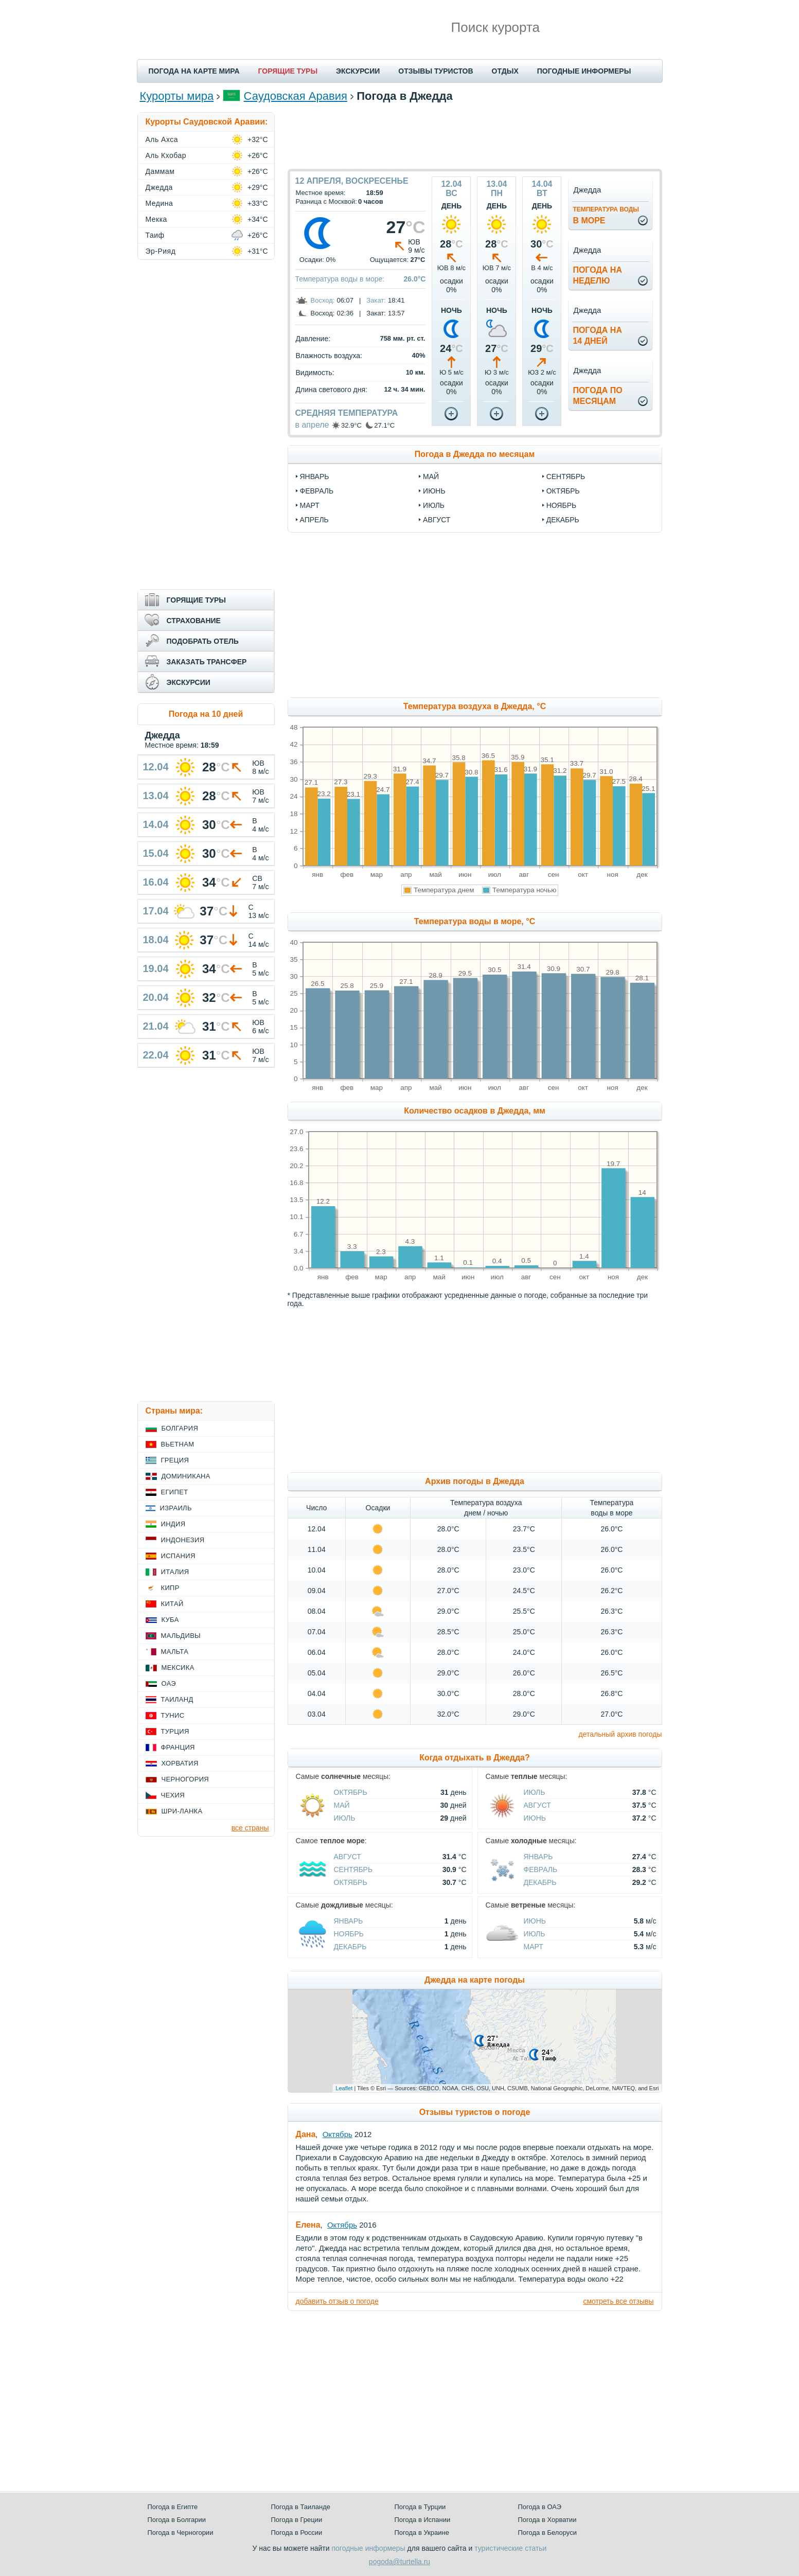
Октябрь (350, 1792)
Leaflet (343, 2088)
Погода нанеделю (597, 275)
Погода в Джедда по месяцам (475, 454)
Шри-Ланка (182, 1811)
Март (533, 1947)
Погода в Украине (422, 2532)
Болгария (180, 1428)
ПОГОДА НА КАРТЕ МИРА (194, 71)
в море (606, 215)
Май (342, 1805)
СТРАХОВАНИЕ (194, 620)
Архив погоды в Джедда (474, 1481)
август (436, 520)
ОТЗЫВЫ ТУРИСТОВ (435, 71)
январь (314, 476)
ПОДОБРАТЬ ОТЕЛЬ (203, 641)
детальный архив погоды (620, 1734)
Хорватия (180, 1763)
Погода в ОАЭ (539, 2507)
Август (537, 1805)
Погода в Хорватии (547, 2520)
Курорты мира (177, 96)
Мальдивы (181, 1635)
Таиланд (177, 1699)
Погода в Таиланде (301, 2507)
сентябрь (565, 476)
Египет (174, 1492)
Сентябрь (353, 1869)
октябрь (563, 491)
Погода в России (297, 2532)
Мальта (175, 1651)
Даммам (160, 171)
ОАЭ (169, 1683)
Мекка (156, 219)
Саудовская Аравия (295, 96)
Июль (345, 1818)
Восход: (323, 300)
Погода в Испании (423, 2520)
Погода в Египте (173, 2507)
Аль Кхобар (166, 155)
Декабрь (540, 1882)
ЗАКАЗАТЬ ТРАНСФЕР (207, 662)
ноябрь (561, 505)
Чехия (173, 1795)
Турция (175, 1731)
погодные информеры (368, 2548)
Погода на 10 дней (206, 714)
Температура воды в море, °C (474, 921)
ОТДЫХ (505, 71)
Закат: (376, 300)
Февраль (541, 1869)
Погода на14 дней (597, 335)
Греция (175, 1460)
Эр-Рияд (161, 251)
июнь (434, 491)
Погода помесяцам (597, 395)
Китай (172, 1604)
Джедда (159, 187)
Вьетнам (177, 1444)
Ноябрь (349, 1934)
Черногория (185, 1779)
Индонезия (183, 1540)
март (309, 505)
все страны (250, 1828)
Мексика (178, 1667)
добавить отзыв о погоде (337, 2301)
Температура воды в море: (340, 279)
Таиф (155, 235)
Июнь (535, 1818)
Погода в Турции (420, 2507)
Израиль (176, 1508)
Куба (170, 1620)
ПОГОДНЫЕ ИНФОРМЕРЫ (584, 71)
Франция (178, 1747)
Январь (538, 1856)
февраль (317, 491)
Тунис (173, 1715)
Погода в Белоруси (547, 2532)
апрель (314, 520)
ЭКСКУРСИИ (358, 71)
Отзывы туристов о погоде (474, 2112)
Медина (159, 203)
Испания (178, 1556)
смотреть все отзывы (618, 2301)
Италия (175, 1572)
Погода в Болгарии (177, 2520)
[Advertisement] (475, 135)
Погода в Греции (297, 2520)
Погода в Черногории (181, 2532)
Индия (173, 1524)
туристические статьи (510, 2548)
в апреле (312, 424)
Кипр (170, 1588)
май (431, 476)
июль (434, 505)
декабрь (562, 520)
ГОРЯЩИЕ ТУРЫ (288, 71)
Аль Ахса (162, 139)
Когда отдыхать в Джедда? (474, 1757)
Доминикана (186, 1476)
